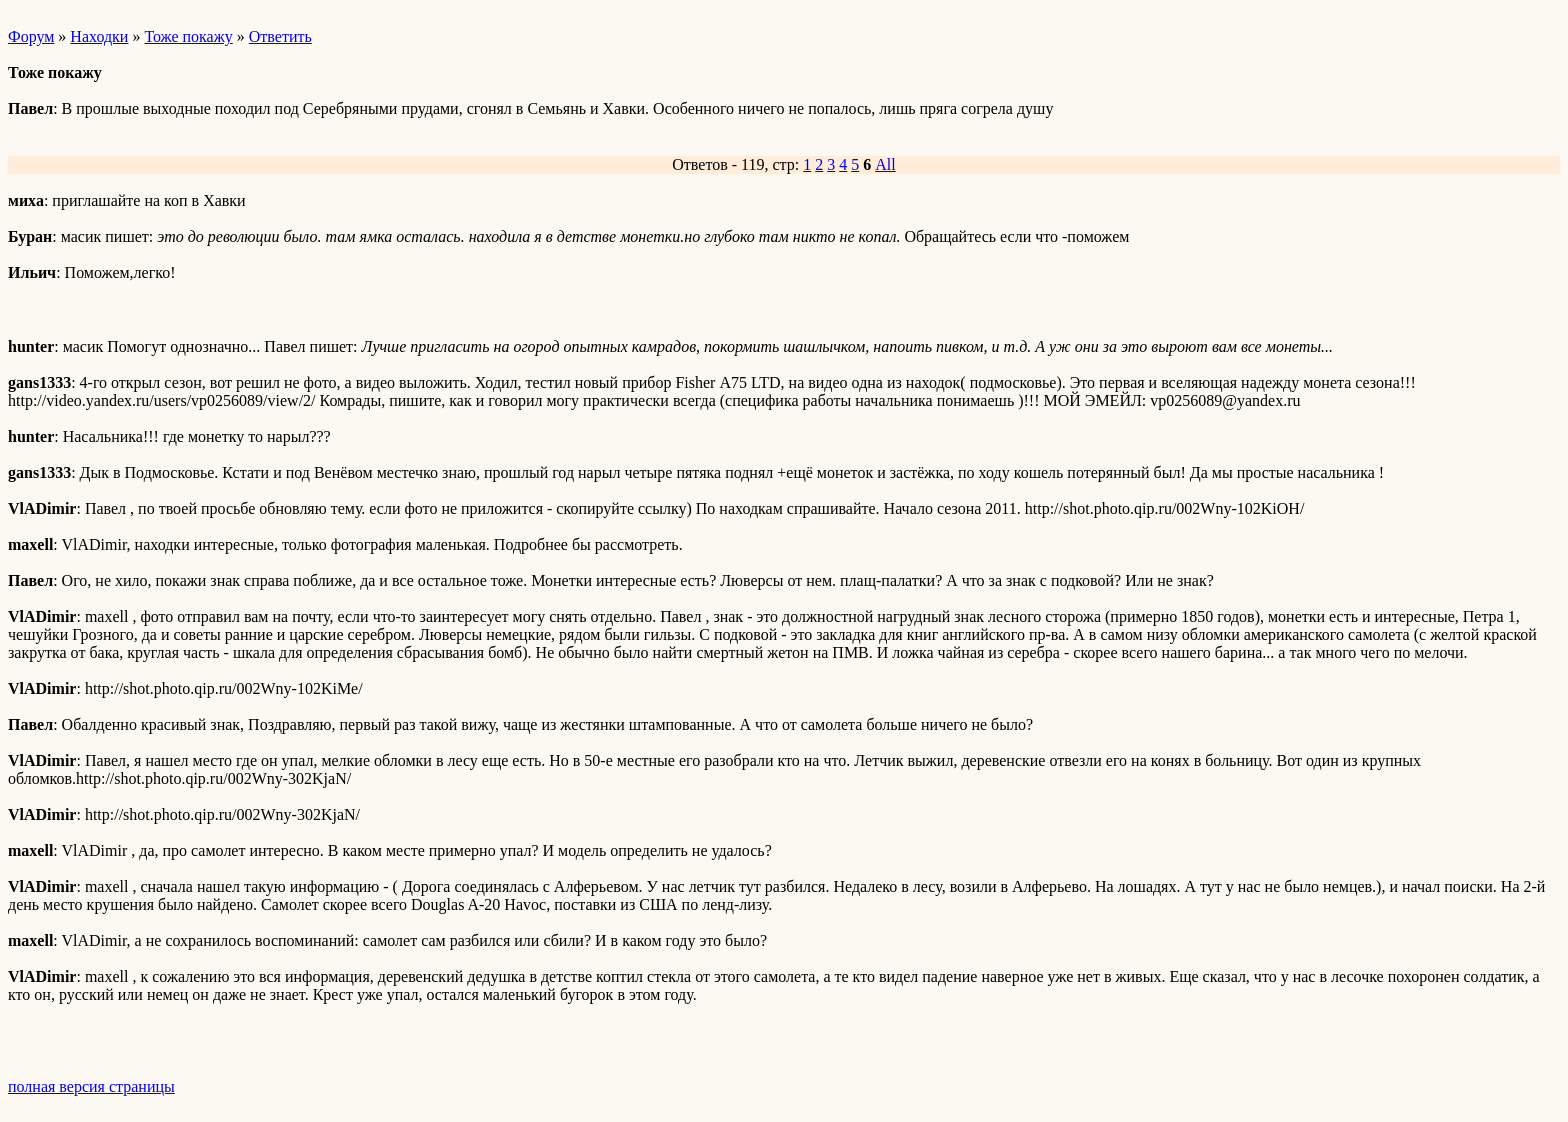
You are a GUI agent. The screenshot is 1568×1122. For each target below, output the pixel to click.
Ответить (280, 36)
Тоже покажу (188, 36)
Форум (31, 36)
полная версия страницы (91, 1086)
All (885, 164)
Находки (99, 36)
